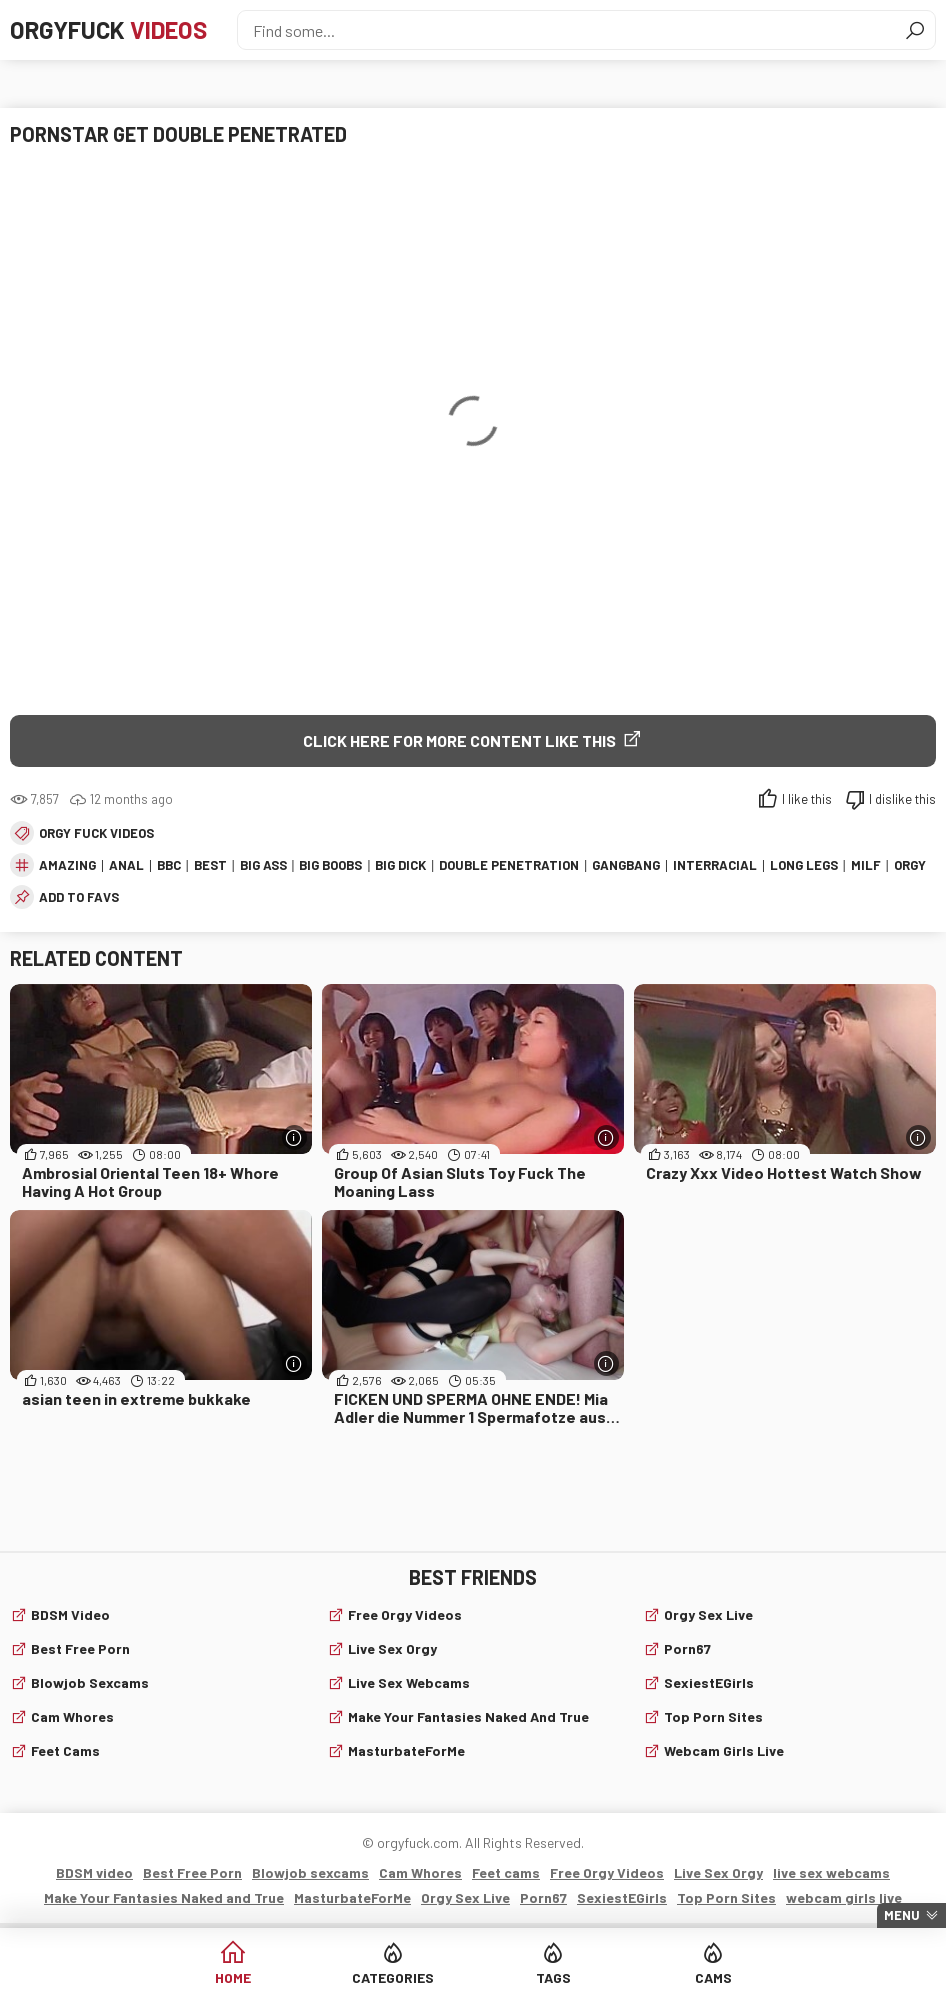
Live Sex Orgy (392, 1648)
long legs (804, 865)
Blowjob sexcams (90, 1682)
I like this (807, 799)
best (210, 865)
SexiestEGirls (709, 1682)
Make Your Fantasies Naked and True (468, 1716)
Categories (393, 1977)
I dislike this (902, 799)
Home (233, 1977)
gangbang (626, 865)
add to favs (79, 897)
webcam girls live (724, 1750)
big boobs (330, 865)
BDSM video (70, 1614)
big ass (263, 865)
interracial (715, 865)
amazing (67, 865)
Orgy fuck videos (96, 833)
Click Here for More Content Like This (459, 740)
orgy (910, 865)
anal (126, 865)
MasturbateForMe (406, 1750)
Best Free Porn (80, 1648)
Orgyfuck (108, 29)
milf (866, 865)
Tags (553, 1977)
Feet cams (65, 1750)
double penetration (509, 865)
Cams (713, 1977)
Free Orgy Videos (405, 1614)
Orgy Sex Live (708, 1614)
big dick (400, 865)
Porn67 (687, 1648)
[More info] (294, 1137)
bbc (169, 865)
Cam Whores (72, 1716)
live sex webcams (409, 1682)
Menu (902, 1915)
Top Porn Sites (713, 1716)
